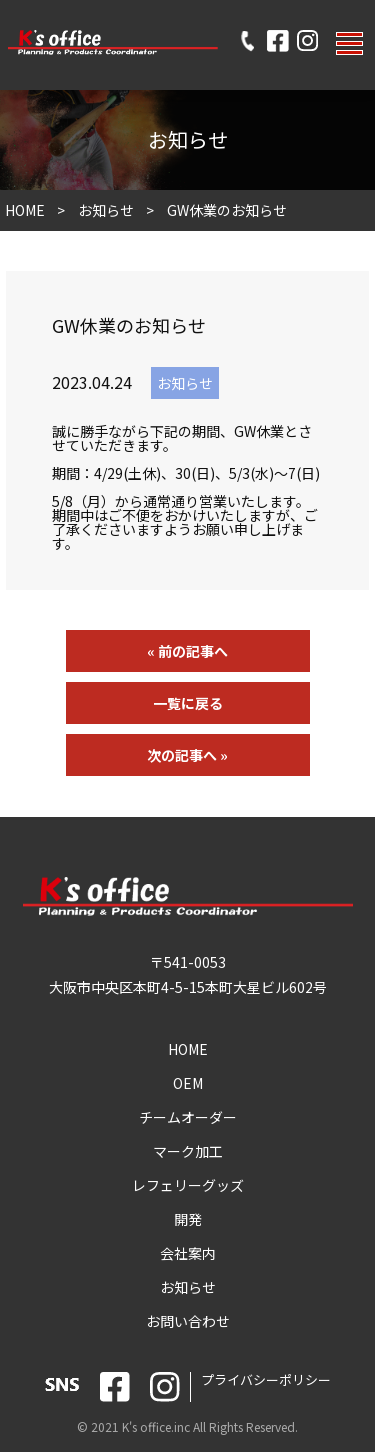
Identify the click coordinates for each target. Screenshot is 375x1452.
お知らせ (106, 210)
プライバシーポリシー (266, 1379)
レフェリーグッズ (188, 1185)
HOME (25, 210)
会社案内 (188, 1253)
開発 (188, 1219)
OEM (188, 1083)
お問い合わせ (188, 1321)
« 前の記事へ (187, 651)
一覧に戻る (188, 703)
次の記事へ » (187, 755)
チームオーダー (188, 1117)
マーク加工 (188, 1151)
